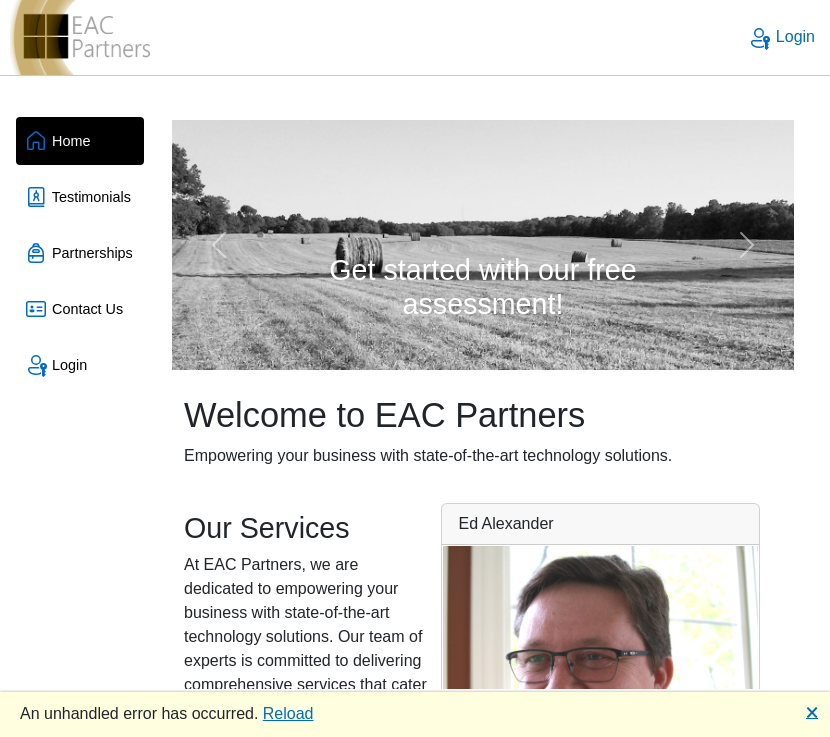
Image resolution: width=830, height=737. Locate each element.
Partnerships (78, 253)
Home (57, 141)
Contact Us (73, 309)
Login (781, 36)
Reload (288, 713)
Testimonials (77, 197)
